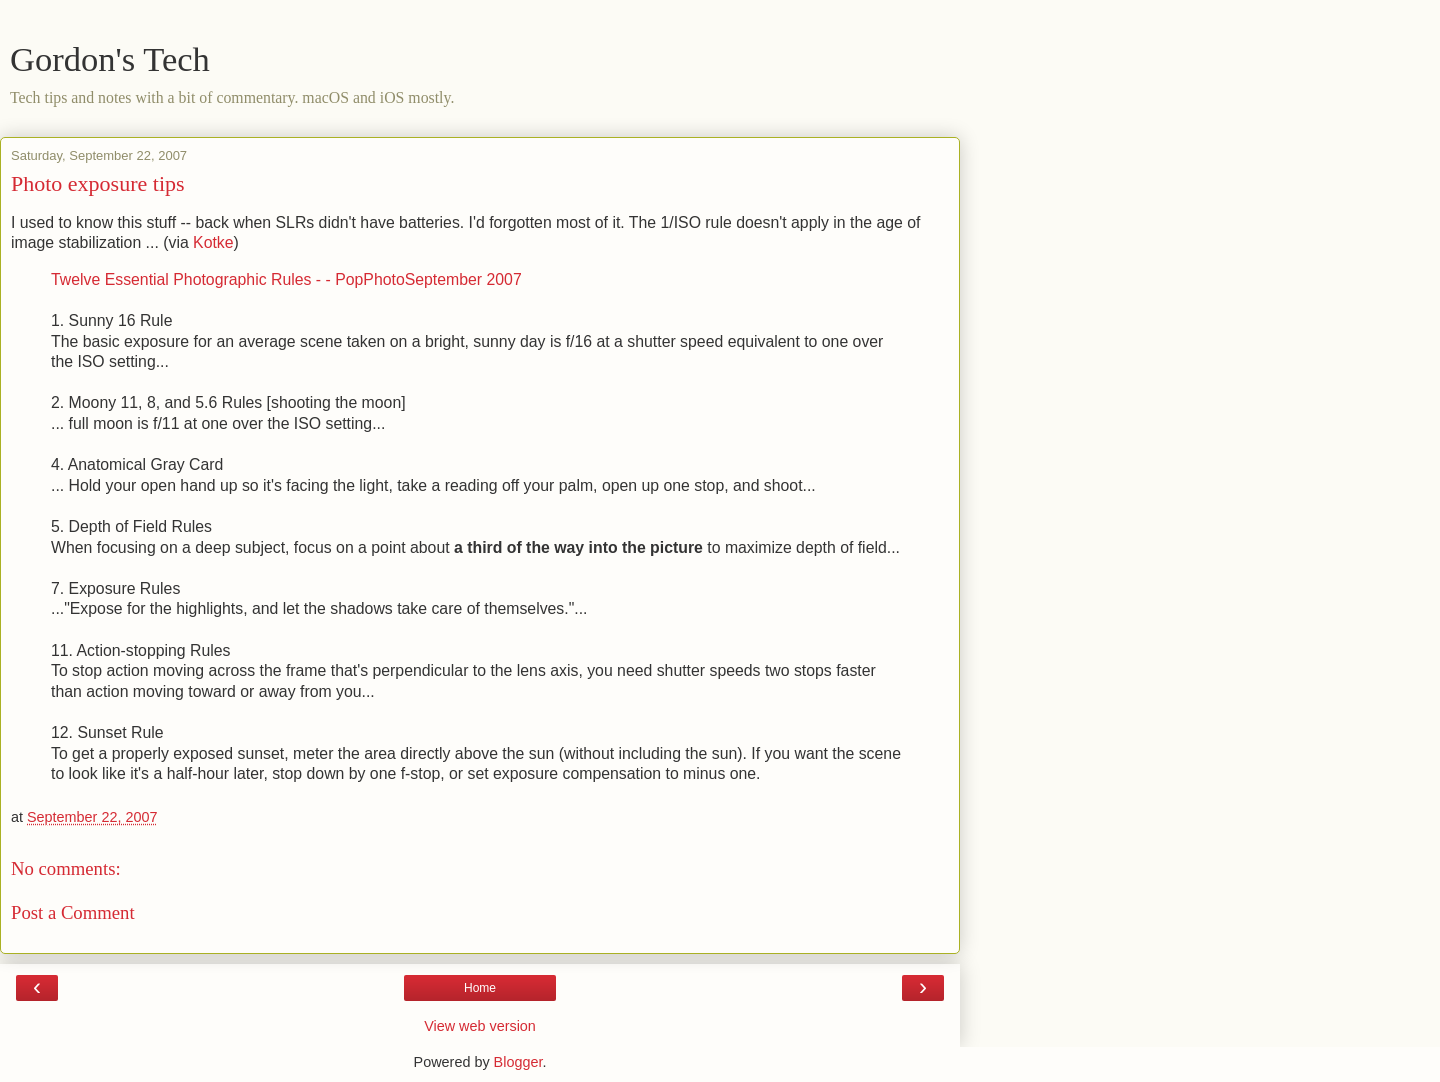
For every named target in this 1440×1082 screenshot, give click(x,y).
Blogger (518, 1062)
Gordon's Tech (110, 59)
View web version (480, 1026)
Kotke (213, 242)
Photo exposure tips (98, 183)
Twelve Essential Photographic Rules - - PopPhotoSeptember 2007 (286, 279)
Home (480, 988)
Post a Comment (73, 912)
